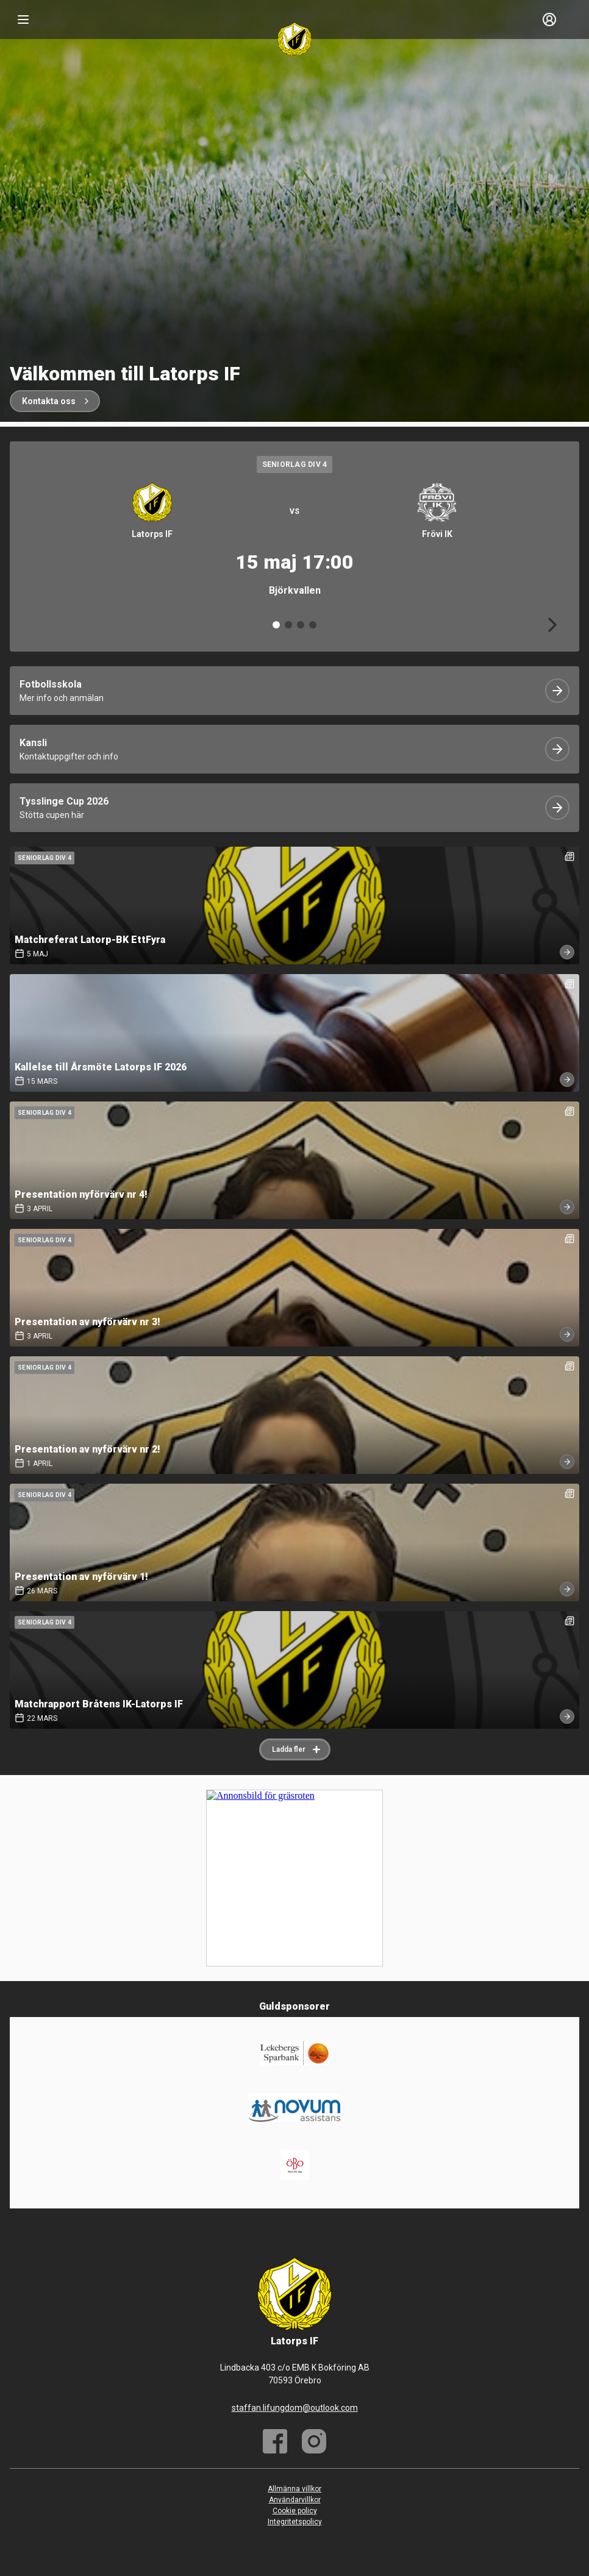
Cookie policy (295, 2511)
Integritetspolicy (295, 2521)
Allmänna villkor (294, 2489)
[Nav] (23, 19)
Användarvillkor (295, 2500)
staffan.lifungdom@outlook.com (295, 2408)
